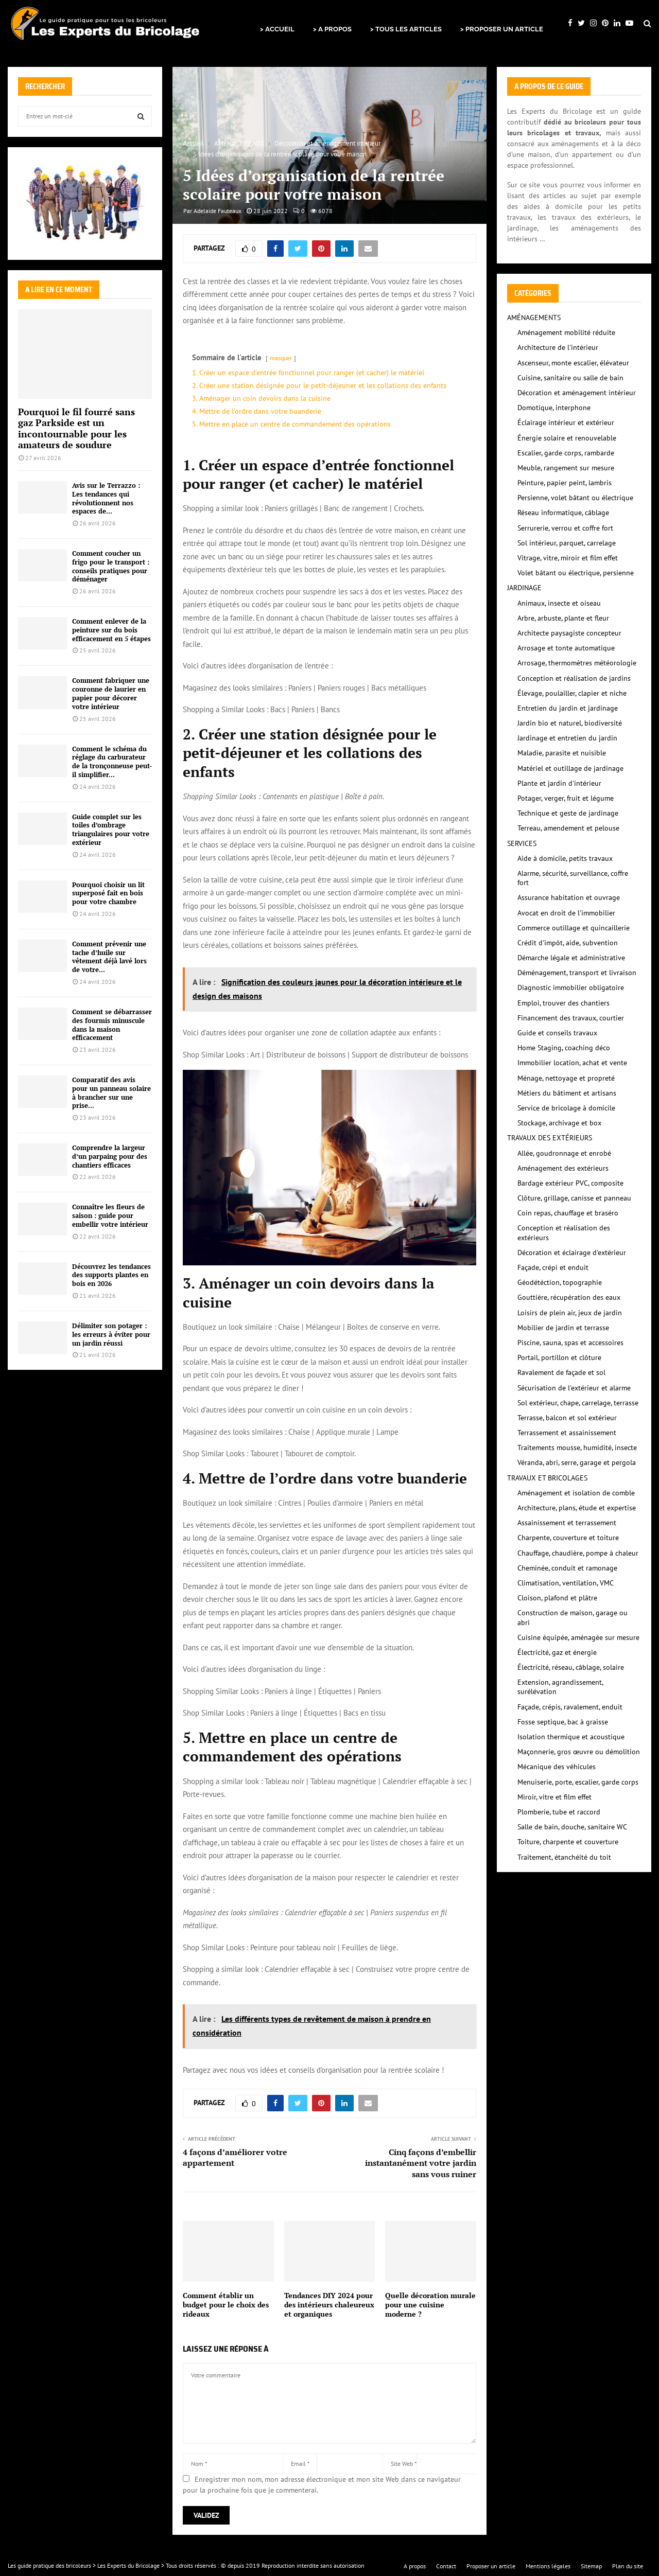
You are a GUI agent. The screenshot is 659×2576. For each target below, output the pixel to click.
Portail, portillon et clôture (559, 1357)
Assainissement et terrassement (566, 1522)
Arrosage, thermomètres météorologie (576, 662)
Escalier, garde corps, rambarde (565, 452)
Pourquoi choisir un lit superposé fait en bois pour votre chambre (108, 893)
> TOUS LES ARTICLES (406, 29)
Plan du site (627, 2566)
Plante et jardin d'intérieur (559, 783)
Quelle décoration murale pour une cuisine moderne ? (430, 2304)
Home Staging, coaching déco (563, 1047)
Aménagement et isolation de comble (576, 1492)
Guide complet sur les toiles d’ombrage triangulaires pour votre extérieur (110, 829)
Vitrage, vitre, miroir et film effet (567, 557)
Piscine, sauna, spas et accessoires (570, 1342)
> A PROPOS (332, 29)
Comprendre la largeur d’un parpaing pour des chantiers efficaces (109, 1156)
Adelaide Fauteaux (217, 211)
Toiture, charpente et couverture (567, 1841)
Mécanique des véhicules (556, 1766)
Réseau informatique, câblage (563, 512)
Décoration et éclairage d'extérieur (571, 1252)
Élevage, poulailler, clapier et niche (572, 693)
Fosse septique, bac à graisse (562, 1721)
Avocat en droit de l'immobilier (566, 913)
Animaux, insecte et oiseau (559, 603)
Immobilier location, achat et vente (572, 1062)
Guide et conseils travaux (557, 1032)
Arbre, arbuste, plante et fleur (563, 618)
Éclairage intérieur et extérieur (565, 422)
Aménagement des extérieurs (563, 1168)
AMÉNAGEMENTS (534, 317)
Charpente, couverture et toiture (568, 1537)
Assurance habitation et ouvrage (568, 897)
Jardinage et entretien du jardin (567, 738)
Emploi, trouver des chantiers (563, 1003)
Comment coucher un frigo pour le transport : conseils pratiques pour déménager (110, 566)
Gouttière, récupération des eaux (568, 1297)
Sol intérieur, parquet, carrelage (566, 543)
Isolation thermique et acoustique (571, 1736)
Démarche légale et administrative (571, 957)
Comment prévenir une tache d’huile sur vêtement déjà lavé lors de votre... (109, 956)
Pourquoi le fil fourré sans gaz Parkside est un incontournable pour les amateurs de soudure (76, 428)
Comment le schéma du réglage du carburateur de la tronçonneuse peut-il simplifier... (112, 761)
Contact (446, 2566)
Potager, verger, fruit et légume (565, 798)
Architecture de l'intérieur (557, 347)
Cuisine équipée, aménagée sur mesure (578, 1637)
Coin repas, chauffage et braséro (567, 1213)
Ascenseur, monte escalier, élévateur (573, 362)
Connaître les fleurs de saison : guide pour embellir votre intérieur (110, 1215)
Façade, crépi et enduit (552, 1267)
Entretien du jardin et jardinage (567, 708)
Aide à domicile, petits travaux (565, 858)
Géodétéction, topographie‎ (559, 1282)
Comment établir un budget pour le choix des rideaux (226, 2304)
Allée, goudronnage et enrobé (564, 1153)
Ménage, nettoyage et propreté (566, 1078)
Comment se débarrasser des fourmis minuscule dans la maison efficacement (112, 1024)
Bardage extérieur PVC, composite (570, 1183)
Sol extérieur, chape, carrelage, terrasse (577, 1402)
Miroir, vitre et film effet (554, 1797)
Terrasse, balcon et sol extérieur (567, 1417)
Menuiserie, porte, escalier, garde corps (577, 1782)
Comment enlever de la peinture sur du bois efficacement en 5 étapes (111, 629)
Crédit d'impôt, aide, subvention (567, 942)
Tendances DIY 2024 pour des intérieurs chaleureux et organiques (329, 2304)
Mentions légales (548, 2566)
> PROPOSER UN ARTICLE (501, 29)
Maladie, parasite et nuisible (561, 752)
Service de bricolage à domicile (566, 1108)
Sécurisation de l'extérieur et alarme (574, 1387)
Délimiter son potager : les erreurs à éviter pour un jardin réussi (111, 1334)
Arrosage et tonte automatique (566, 647)
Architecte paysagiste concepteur (569, 633)
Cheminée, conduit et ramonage (567, 1568)
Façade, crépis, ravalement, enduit (569, 1707)
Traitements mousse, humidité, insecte (577, 1447)
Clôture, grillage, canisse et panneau (574, 1198)
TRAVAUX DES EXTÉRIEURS (549, 1137)
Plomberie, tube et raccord (558, 1811)
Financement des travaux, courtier (570, 1017)
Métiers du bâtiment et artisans (566, 1093)
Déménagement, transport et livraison (576, 972)
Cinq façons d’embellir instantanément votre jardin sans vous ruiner (420, 2163)
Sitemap (591, 2566)
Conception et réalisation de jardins (574, 678)
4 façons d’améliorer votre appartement (235, 2157)
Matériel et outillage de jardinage (570, 768)
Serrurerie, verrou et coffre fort (565, 528)
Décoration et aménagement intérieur (576, 392)
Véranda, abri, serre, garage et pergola (576, 1462)
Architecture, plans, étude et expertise (576, 1507)
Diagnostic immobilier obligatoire (570, 987)
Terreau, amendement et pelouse (568, 828)
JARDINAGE (524, 587)
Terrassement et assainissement (566, 1432)
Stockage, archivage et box (559, 1122)
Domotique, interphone (554, 407)
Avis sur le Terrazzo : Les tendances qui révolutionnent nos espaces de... (106, 498)
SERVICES (521, 843)
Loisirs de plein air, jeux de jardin (569, 1312)
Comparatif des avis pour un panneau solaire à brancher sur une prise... (111, 1092)
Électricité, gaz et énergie (557, 1652)
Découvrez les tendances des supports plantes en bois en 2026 (111, 1275)
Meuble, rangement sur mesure (565, 467)
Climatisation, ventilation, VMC (565, 1582)
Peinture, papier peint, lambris (564, 482)
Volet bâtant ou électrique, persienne (575, 572)
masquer (281, 358)
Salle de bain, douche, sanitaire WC (572, 1826)
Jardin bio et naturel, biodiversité (569, 723)
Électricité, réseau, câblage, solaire (570, 1667)
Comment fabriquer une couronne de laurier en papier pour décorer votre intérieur (110, 693)
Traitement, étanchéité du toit (564, 1857)
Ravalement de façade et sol (561, 1372)
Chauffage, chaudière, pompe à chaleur (577, 1553)
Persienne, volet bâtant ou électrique (575, 497)
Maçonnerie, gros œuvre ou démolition (578, 1751)
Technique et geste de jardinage (567, 813)
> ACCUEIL (277, 29)
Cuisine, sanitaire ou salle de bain (570, 377)
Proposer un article (490, 2566)
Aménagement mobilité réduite (566, 332)
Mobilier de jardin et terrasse (563, 1327)
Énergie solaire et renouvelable (566, 438)
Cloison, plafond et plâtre (557, 1597)
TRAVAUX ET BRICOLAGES (547, 1478)
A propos (415, 2566)
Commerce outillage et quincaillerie (573, 927)
